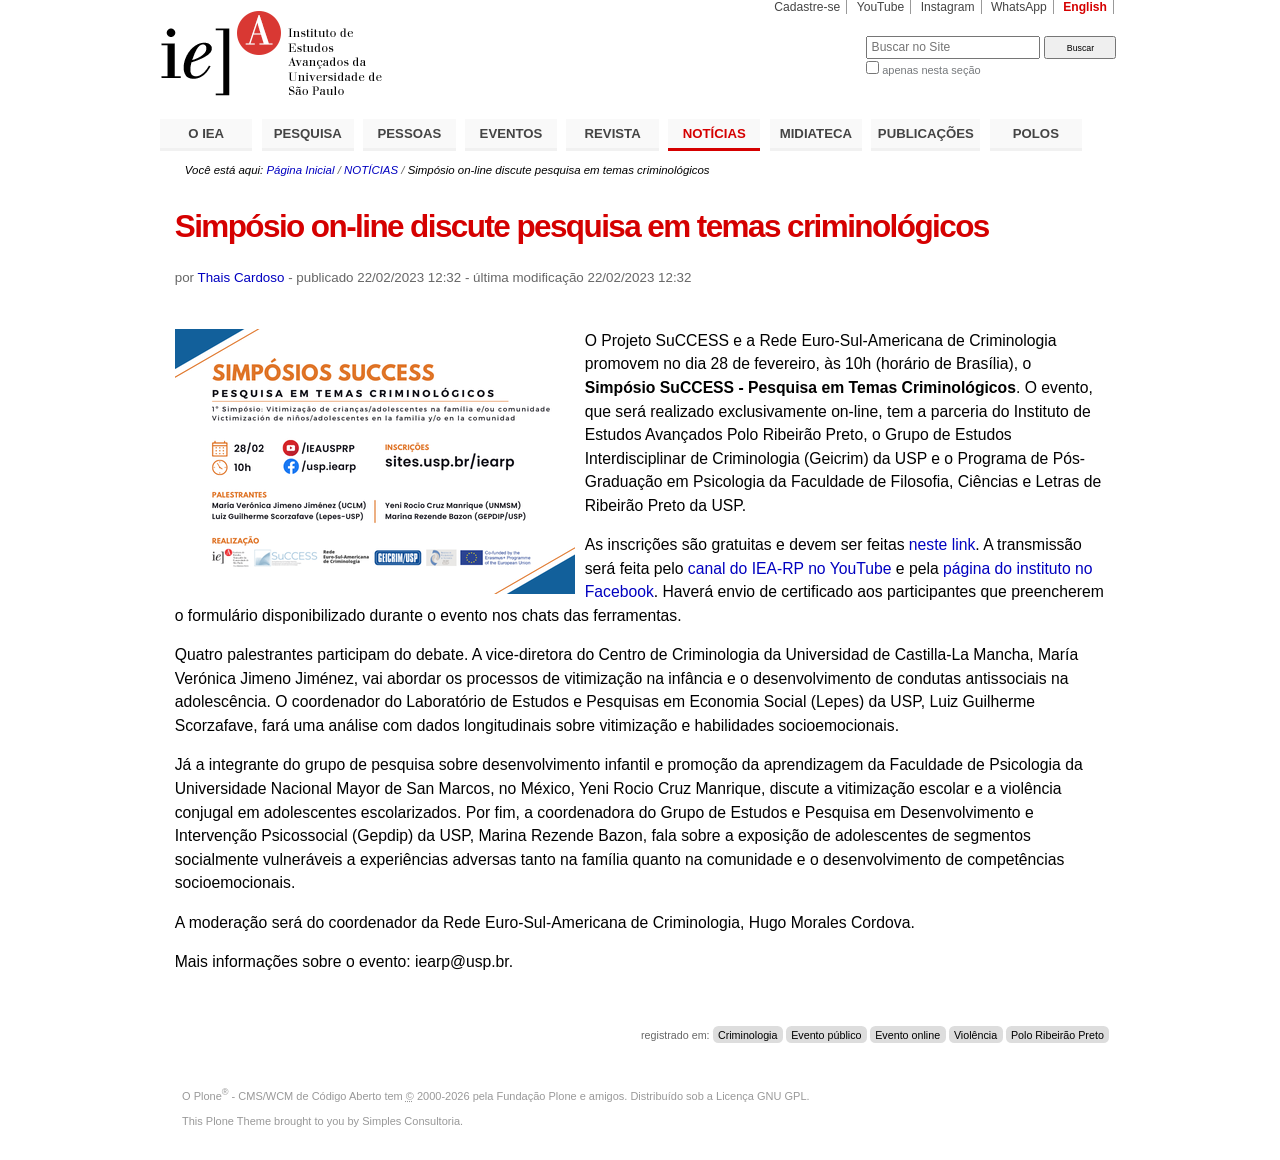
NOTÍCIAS (714, 133)
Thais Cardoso (241, 277)
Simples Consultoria (411, 1121)
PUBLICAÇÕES (926, 133)
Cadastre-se (807, 7)
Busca (817, 35)
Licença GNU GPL (761, 1096)
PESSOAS (410, 133)
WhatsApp (1019, 7)
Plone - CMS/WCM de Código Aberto (288, 1096)
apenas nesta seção (931, 70)
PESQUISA (308, 133)
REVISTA (613, 133)
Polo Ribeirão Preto (1057, 1035)
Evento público (826, 1035)
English (1085, 7)
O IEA (206, 133)
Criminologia (748, 1035)
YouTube (881, 7)
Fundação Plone (537, 1096)
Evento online (907, 1035)
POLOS (1036, 133)
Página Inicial (300, 170)
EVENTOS (511, 133)
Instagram (948, 7)
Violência (975, 1035)
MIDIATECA (816, 133)
